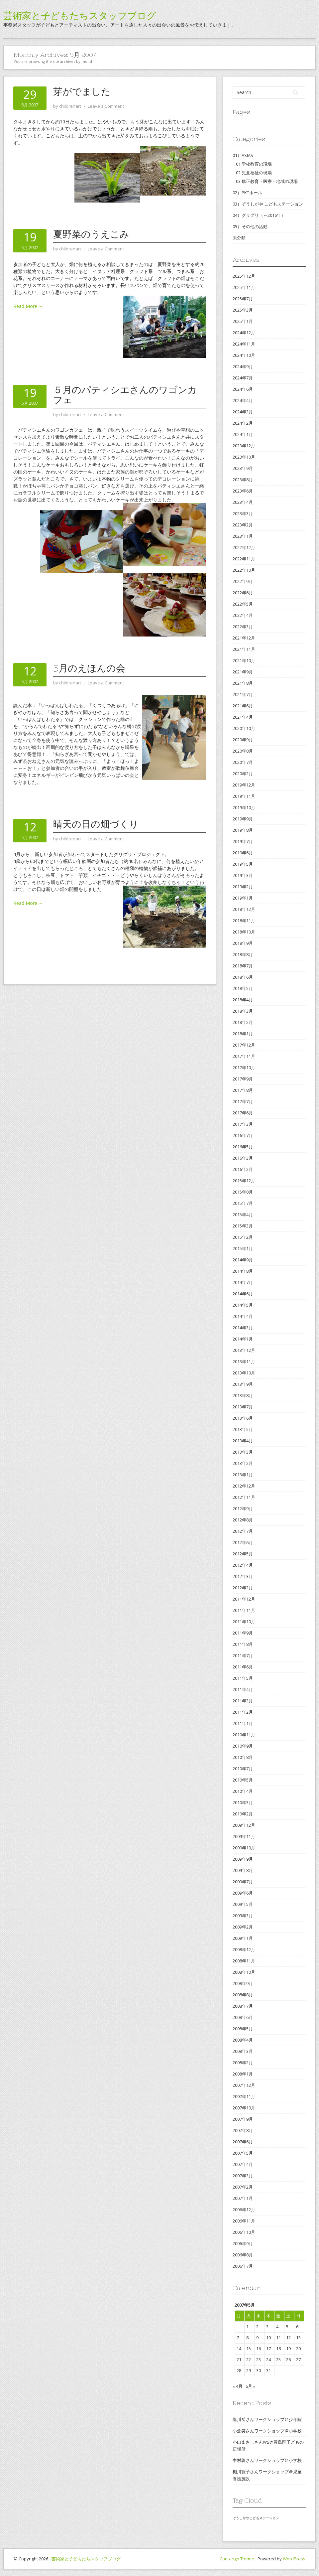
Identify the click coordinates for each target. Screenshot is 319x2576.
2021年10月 (244, 660)
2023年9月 (243, 468)
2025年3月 (243, 310)
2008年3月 (243, 2051)
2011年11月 (244, 1610)
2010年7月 (243, 1769)
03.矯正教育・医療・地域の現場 (267, 181)
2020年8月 (243, 751)
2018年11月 (244, 921)
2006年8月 (243, 2255)
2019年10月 (244, 807)
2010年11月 (244, 1735)
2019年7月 (243, 841)
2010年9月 (243, 1746)
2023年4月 (243, 502)
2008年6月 (243, 2017)
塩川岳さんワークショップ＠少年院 (267, 2419)
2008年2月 (243, 2063)
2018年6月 (243, 977)
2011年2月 (243, 1712)
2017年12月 (244, 1045)
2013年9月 (243, 1384)
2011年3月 (243, 1701)
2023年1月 (243, 536)
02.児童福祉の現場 (254, 173)
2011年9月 (243, 1633)
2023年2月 (243, 525)
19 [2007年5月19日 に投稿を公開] (288, 2349)
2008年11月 (244, 1961)
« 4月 (238, 2386)
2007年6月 (243, 2142)
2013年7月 (243, 1407)
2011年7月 (243, 1655)
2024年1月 (243, 434)
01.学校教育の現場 (254, 164)
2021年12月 (244, 638)
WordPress (294, 2559)
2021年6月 (243, 706)
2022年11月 (244, 559)
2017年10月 (244, 1068)
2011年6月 (243, 1667)
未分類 (239, 238)
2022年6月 (243, 593)
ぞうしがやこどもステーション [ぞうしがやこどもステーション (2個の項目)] (256, 2517)
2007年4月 (243, 2164)
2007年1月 (243, 2198)
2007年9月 (243, 2119)
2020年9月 (243, 740)
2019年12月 (244, 785)
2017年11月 (244, 1056)
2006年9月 (243, 2243)
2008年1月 (243, 2074)
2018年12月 (244, 909)
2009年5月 (243, 1904)
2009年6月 (243, 1893)
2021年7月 (243, 694)
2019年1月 (243, 898)
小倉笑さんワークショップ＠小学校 (267, 2431)
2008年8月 (243, 1995)
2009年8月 (243, 1870)
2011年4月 (243, 1689)
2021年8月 (243, 683)
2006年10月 (244, 2232)
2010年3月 (243, 1802)
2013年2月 (243, 1463)
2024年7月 (243, 378)
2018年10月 (244, 932)
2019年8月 (243, 830)
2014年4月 (243, 1316)
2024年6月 (243, 389)
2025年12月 (244, 276)
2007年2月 (243, 2187)
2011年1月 (243, 1723)
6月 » (250, 2386)
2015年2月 (243, 1237)
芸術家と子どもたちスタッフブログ (79, 15)
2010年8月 (243, 1757)
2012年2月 (243, 1588)
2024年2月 (243, 423)
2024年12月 (244, 333)
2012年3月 (243, 1576)
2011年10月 (244, 1622)
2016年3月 (243, 1158)
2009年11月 (244, 1836)
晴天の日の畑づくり (96, 824)
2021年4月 (243, 717)
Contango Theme (237, 2559)
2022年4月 (243, 615)
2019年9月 (243, 819)
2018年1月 (243, 1034)
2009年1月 (243, 1938)
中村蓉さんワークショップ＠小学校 (267, 2460)
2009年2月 (243, 1927)
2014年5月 (243, 1305)
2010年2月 (243, 1814)
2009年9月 (243, 1859)
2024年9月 (243, 366)
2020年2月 (243, 774)
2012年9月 (243, 1508)
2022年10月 (244, 570)
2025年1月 (243, 321)
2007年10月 (244, 2108)
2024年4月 (243, 400)
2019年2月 (243, 887)
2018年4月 (243, 1000)
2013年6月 (243, 1418)
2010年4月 (243, 1791)
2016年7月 (243, 1135)
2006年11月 (244, 2221)
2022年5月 (243, 604)
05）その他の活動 (250, 226)
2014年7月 (243, 1282)
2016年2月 (243, 1169)
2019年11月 (244, 796)
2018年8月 (243, 954)
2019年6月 (243, 853)
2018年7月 (243, 966)
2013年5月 (243, 1429)
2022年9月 (243, 581)
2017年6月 (243, 1113)
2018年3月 (243, 1011)
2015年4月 (243, 1214)
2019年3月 (243, 875)
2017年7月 (243, 1101)
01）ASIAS (243, 155)
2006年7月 (243, 2266)
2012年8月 (243, 1520)
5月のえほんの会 (89, 668)
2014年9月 (243, 1260)
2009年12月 (244, 1825)
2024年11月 (244, 344)
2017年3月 (243, 1124)
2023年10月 (244, 457)
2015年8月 (243, 1192)
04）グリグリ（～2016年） (259, 215)
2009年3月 (243, 1916)
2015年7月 (243, 1203)
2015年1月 (243, 1248)
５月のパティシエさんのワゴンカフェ (125, 394)
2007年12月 (244, 2085)
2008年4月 (243, 2040)
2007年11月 (244, 2096)
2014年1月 (243, 1339)
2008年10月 (244, 1972)
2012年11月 (244, 1497)
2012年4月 (243, 1565)
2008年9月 (243, 1983)
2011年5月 (243, 1678)
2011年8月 (243, 1644)
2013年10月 (244, 1373)
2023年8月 (243, 480)
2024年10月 (244, 355)
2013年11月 (244, 1361)
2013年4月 (243, 1441)
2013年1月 (243, 1475)
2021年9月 (243, 672)
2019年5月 (243, 864)
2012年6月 (243, 1542)
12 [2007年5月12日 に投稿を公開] (288, 2338)
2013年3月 (243, 1452)
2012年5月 (243, 1554)
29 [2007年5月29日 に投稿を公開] (248, 2370)
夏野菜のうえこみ (91, 234)
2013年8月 (243, 1395)
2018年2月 (243, 1022)
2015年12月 (244, 1181)
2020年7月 (243, 762)
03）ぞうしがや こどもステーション (268, 204)
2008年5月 (243, 2029)
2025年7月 (243, 299)
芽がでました (82, 91)
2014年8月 (243, 1271)
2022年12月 (244, 547)
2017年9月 (243, 1079)
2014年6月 (243, 1294)
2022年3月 (243, 627)
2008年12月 (244, 1949)
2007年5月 (243, 2153)
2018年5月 (243, 988)
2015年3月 (243, 1226)
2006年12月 (244, 2210)
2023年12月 (244, 446)
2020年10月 (244, 728)
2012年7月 (243, 1531)
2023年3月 (243, 513)
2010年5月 (243, 1780)
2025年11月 (244, 287)
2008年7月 (243, 2006)
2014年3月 (243, 1328)
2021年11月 (244, 649)
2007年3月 (243, 2176)
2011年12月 (244, 1599)
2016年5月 (243, 1147)
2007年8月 (243, 2130)
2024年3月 (243, 412)
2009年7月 (243, 1882)
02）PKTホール (247, 193)
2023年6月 (243, 491)
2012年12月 (244, 1486)
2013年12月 (244, 1350)
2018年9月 (243, 943)
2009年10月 (244, 1848)
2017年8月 (243, 1090)
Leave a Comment (106, 106)
